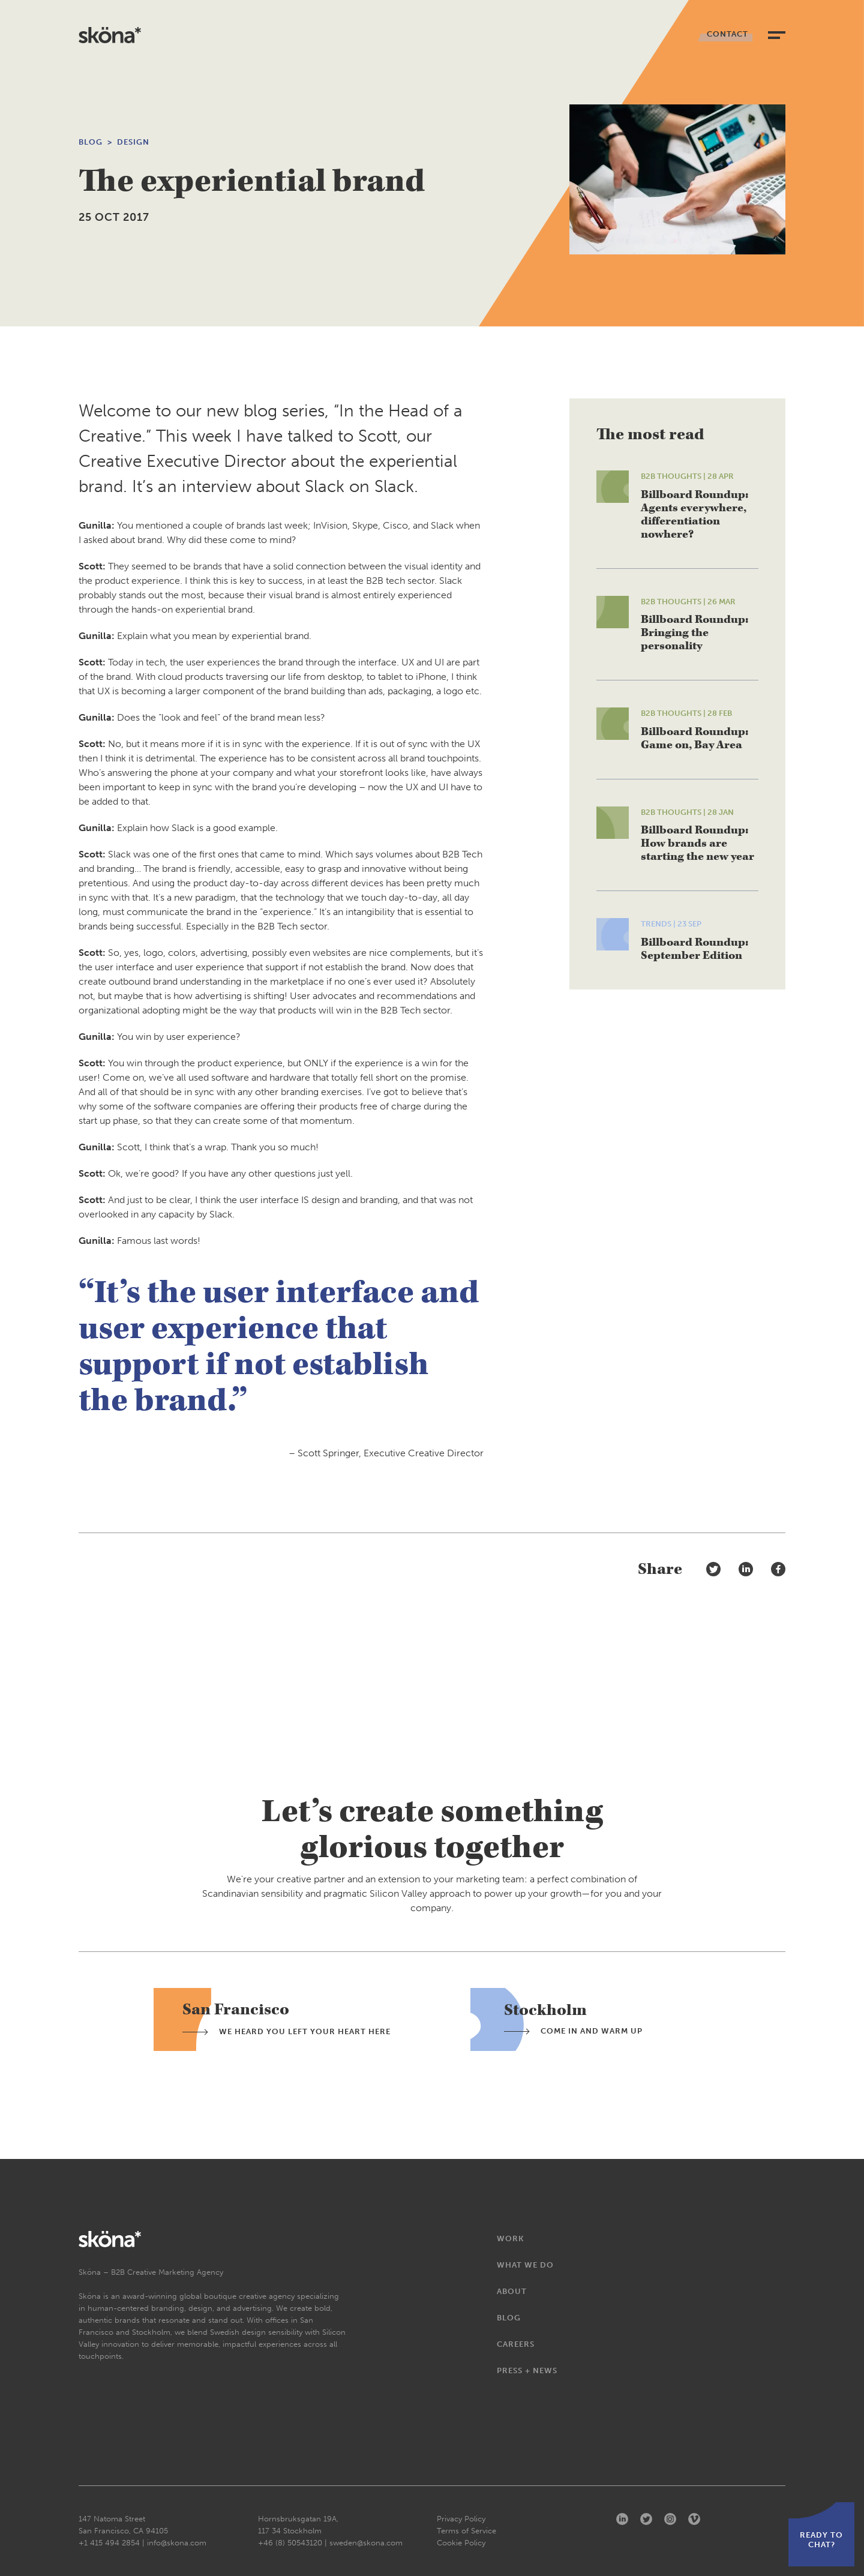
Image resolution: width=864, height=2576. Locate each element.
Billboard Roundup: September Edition (694, 949)
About (512, 2291)
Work (510, 2238)
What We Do (525, 2264)
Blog (91, 141)
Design (133, 141)
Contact (727, 33)
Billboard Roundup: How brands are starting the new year (697, 843)
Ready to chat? (821, 2539)
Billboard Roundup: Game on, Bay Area (694, 738)
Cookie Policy (461, 2542)
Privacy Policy (461, 2518)
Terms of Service (466, 2530)
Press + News (527, 2370)
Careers (516, 2344)
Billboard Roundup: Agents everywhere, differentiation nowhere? (694, 514)
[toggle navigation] (776, 35)
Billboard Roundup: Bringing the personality (694, 632)
